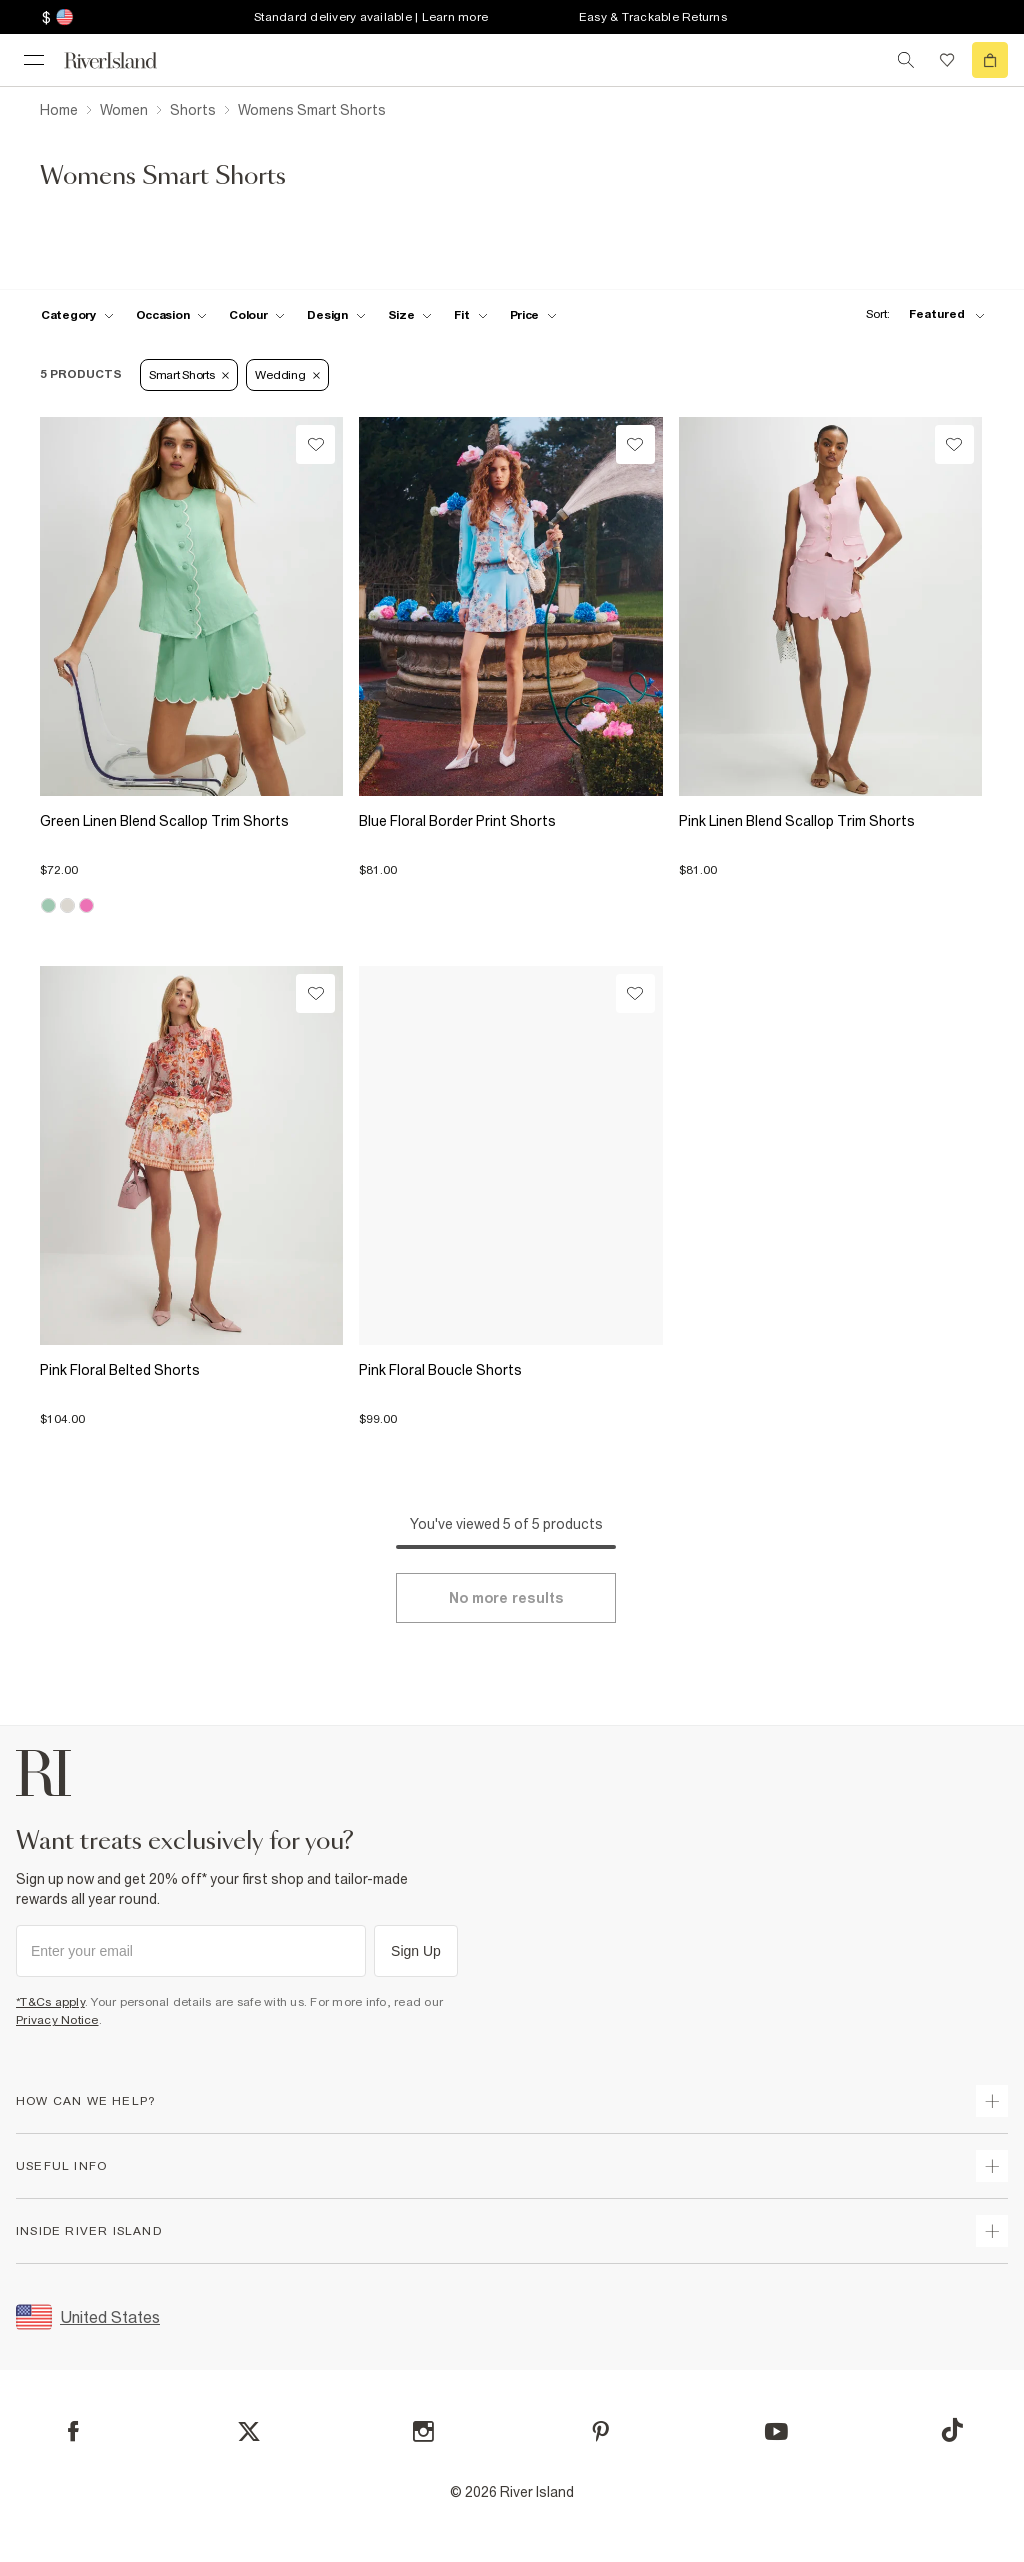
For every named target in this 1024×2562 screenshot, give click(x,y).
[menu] (34, 60)
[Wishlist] (315, 444)
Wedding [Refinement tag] (287, 375)
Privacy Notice (57, 2020)
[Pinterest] (600, 2431)
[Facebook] (73, 2431)
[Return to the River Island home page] (124, 60)
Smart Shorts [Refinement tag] (189, 375)
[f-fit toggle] (470, 315)
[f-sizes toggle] (410, 315)
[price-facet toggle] (534, 315)
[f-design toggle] (336, 315)
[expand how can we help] (992, 2101)
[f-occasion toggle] (172, 315)
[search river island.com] (906, 60)
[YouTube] (776, 2431)
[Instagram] (423, 2431)
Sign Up (416, 1951)
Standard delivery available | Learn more (371, 17)
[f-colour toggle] (257, 315)
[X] (249, 2432)
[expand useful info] (992, 2166)
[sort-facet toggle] (920, 314)
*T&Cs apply (50, 2002)
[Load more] (506, 1598)
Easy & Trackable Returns (653, 17)
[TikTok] (952, 2430)
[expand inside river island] (992, 2231)
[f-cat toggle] (77, 315)
